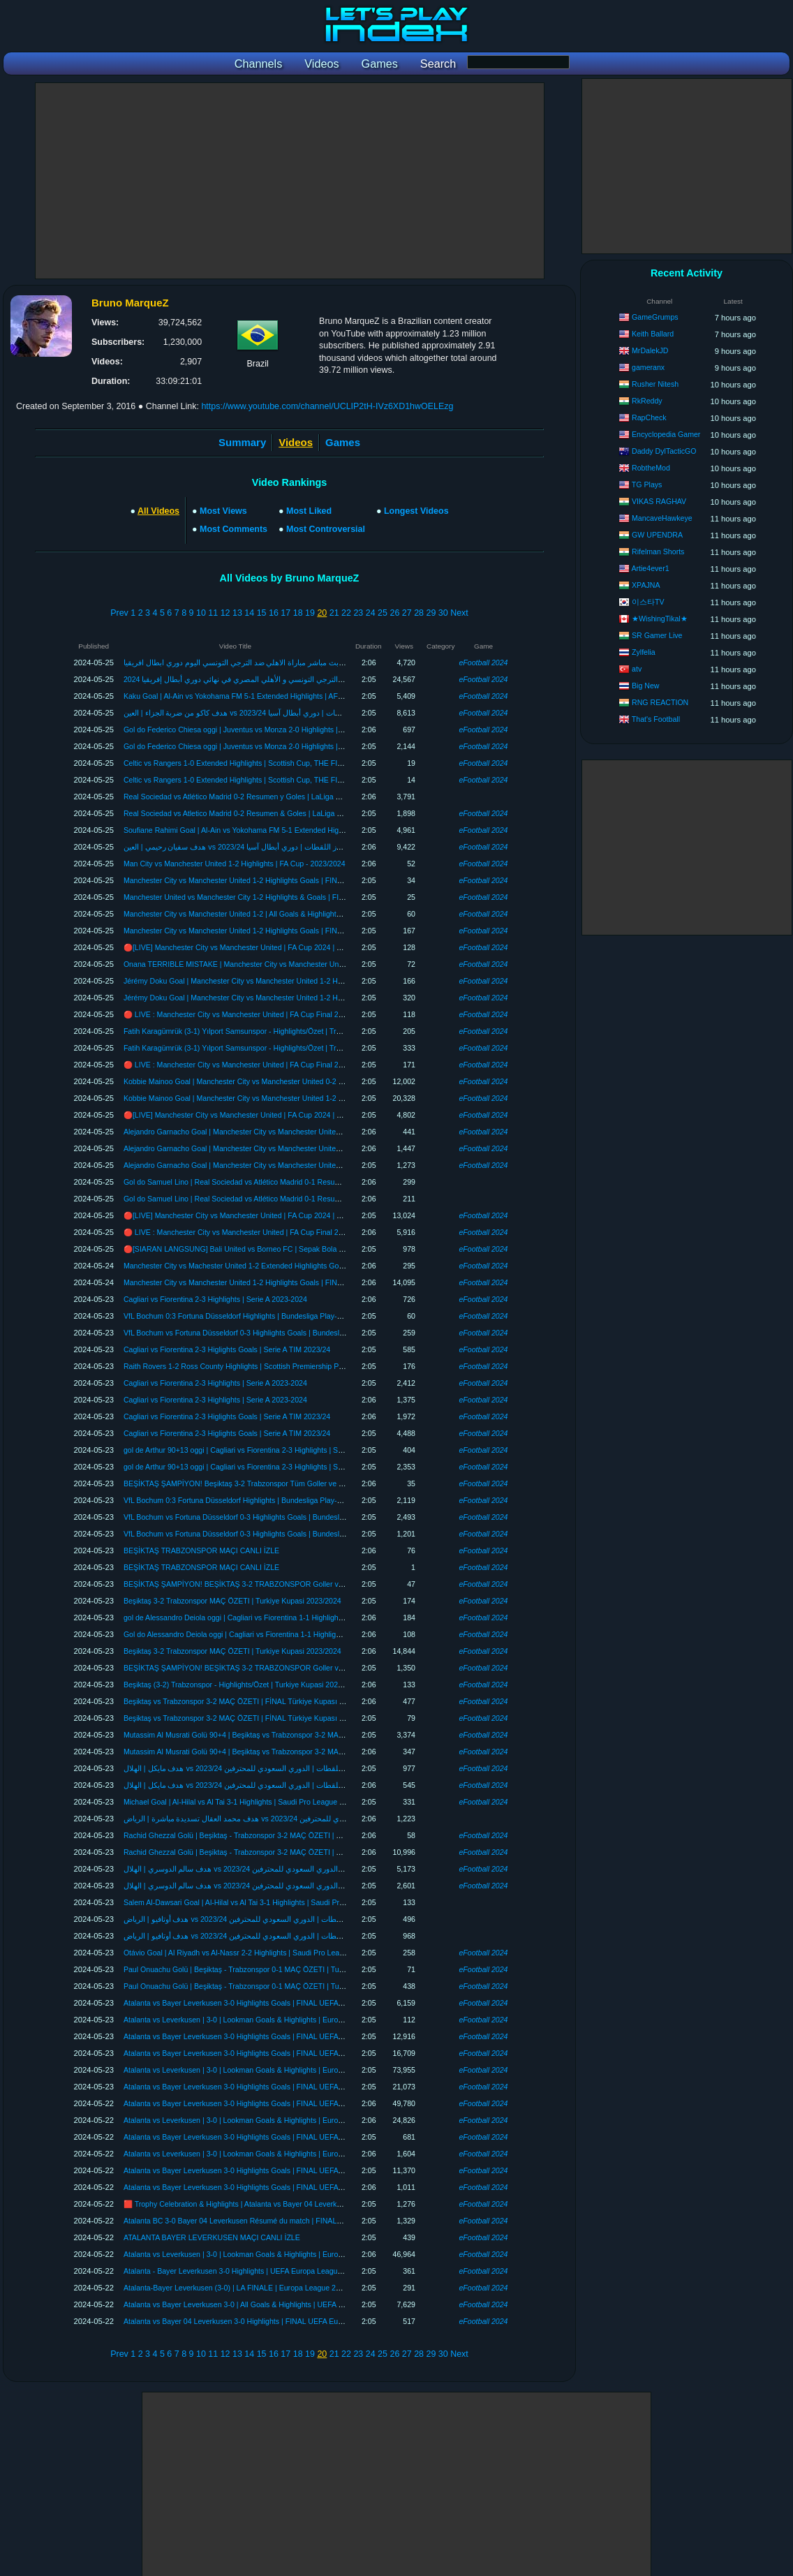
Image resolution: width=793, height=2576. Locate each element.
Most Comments (233, 529)
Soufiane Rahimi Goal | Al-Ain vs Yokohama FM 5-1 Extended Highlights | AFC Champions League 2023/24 (299, 830)
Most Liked (309, 511)
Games (342, 442)
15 (262, 613)
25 (382, 613)
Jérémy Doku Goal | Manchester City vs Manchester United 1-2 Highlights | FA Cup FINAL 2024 (280, 981)
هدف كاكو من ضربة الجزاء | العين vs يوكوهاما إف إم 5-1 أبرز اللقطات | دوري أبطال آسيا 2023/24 (276, 713)
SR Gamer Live (657, 635)
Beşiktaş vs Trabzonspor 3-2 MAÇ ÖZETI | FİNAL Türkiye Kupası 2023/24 (245, 1701)
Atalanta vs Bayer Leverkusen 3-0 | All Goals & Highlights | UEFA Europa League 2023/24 (270, 2304)
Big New (645, 685)
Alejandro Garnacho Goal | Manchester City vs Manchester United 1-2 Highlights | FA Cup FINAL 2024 (291, 1131)
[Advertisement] (290, 181)
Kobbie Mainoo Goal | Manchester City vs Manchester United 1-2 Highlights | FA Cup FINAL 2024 (283, 1098)
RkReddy (647, 401)
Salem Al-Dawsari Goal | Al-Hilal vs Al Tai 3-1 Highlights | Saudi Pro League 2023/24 (261, 1902)
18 (298, 613)
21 (334, 613)
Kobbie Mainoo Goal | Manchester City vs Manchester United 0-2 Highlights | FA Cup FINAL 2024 (283, 1081)
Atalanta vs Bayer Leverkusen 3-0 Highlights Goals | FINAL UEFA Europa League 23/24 (267, 2137)
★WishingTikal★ (660, 618)
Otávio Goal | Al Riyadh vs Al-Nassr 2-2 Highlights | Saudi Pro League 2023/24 (252, 1952)
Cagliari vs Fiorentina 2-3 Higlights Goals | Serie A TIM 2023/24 (227, 1349)
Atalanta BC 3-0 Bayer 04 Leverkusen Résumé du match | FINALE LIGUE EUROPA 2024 (270, 2220)
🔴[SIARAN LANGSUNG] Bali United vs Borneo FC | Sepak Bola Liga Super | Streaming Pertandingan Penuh (304, 1249)
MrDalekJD (650, 350)
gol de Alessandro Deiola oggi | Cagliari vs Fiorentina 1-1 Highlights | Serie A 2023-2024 (267, 1617)
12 (225, 613)
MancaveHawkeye (662, 518)
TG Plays (647, 484)
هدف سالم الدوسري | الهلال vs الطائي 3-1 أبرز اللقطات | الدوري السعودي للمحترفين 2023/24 (272, 1869)
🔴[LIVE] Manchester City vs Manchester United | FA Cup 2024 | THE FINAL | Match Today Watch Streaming (302, 947)
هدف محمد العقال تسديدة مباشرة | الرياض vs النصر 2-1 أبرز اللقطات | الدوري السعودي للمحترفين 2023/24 (294, 1818)
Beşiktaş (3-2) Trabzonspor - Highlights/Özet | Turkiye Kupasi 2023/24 (238, 1684)
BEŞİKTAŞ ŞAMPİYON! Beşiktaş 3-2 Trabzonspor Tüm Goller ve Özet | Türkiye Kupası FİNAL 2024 (287, 1483)
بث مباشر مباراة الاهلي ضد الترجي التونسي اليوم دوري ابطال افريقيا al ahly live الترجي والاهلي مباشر (284, 662)
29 (431, 613)
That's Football (656, 719)
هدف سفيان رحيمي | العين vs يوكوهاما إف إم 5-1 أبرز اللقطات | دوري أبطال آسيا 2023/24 (265, 847)
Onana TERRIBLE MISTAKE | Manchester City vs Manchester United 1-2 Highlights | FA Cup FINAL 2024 (297, 964)
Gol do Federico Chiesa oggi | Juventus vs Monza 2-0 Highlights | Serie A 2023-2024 (262, 729)
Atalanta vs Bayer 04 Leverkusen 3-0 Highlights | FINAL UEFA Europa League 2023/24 (266, 2321)
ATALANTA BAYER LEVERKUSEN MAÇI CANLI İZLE (212, 2237)
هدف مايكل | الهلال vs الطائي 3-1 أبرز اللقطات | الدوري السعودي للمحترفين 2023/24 (258, 1768)
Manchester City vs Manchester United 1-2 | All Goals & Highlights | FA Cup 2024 (256, 914)
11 (213, 613)
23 (358, 613)
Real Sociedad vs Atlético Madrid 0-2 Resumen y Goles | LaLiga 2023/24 (243, 796)
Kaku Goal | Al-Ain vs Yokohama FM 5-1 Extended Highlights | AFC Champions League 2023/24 (281, 696)
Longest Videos (416, 511)
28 (419, 613)
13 (237, 613)
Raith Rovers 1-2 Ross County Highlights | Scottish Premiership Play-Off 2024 (251, 1366)
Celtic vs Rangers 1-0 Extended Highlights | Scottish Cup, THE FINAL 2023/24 (252, 763)
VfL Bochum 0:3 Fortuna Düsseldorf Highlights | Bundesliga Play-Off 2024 (244, 1316)
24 (371, 613)
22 (346, 613)
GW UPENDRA (657, 535)
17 (285, 613)
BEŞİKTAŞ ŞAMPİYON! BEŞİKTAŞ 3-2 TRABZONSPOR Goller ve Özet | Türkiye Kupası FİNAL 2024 (290, 1584)
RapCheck (649, 417)
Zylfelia (643, 652)
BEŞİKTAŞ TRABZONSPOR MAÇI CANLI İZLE (201, 1550)
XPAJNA (646, 585)
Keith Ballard (653, 334)
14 (249, 613)
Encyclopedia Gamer (666, 434)
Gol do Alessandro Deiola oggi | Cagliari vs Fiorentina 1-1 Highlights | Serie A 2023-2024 (268, 1634)
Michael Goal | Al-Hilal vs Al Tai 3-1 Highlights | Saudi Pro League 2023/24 (245, 1802)
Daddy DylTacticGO (664, 451)
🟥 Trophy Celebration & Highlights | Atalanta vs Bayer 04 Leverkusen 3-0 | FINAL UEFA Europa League (295, 2204)
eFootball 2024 (483, 662)
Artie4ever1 (650, 568)
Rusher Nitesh (655, 384)
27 (407, 613)
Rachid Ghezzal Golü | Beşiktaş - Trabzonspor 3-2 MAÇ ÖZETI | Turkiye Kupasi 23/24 (265, 1835)
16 (274, 613)
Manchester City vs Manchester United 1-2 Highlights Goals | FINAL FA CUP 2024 (258, 880)
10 (201, 613)
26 (394, 613)
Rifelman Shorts (658, 551)
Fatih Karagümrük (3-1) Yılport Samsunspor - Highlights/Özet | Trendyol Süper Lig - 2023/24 (274, 1031)
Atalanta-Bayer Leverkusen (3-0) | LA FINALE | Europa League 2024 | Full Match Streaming (274, 2287)
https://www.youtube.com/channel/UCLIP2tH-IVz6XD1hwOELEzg (327, 406)
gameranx (648, 367)
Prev (119, 613)
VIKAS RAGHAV (659, 501)
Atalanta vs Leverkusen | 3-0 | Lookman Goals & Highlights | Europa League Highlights (266, 2019)
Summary (242, 442)
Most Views (223, 511)
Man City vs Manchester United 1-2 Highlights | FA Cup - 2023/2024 (235, 863)
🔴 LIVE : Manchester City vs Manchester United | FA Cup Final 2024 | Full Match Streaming (275, 1014)
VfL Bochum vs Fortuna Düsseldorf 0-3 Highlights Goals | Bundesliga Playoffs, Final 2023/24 (275, 1332)
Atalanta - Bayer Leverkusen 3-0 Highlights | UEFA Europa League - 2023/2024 (253, 2271)
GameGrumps (655, 317)
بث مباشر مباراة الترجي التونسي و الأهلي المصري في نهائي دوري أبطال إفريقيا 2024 (257, 679)
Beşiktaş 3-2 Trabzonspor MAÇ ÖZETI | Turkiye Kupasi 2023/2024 (232, 1601)
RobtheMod (651, 468)
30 (443, 613)
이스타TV (648, 602)
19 (310, 613)
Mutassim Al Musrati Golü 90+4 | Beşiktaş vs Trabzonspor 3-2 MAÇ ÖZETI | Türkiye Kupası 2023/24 (288, 1735)
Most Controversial (325, 529)
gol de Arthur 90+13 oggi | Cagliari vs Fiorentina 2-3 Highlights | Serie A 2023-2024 (259, 1450)
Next (459, 613)
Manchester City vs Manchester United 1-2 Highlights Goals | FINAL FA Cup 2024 (257, 930)
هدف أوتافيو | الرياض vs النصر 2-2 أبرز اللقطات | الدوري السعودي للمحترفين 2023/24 (259, 1919)
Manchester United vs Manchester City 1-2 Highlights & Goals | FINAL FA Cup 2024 (261, 897)
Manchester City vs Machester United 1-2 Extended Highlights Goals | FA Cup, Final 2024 (270, 1265)
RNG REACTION (660, 702)
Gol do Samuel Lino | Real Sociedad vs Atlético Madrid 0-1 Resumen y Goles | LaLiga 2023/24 (278, 1182)
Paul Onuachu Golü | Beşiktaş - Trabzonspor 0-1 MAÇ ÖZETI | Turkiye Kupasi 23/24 (262, 1969)
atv (637, 669)
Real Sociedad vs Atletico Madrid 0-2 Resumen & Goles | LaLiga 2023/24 (244, 813)
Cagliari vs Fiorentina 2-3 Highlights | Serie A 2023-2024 (215, 1299)
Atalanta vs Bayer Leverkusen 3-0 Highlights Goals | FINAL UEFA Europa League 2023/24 (272, 2003)
